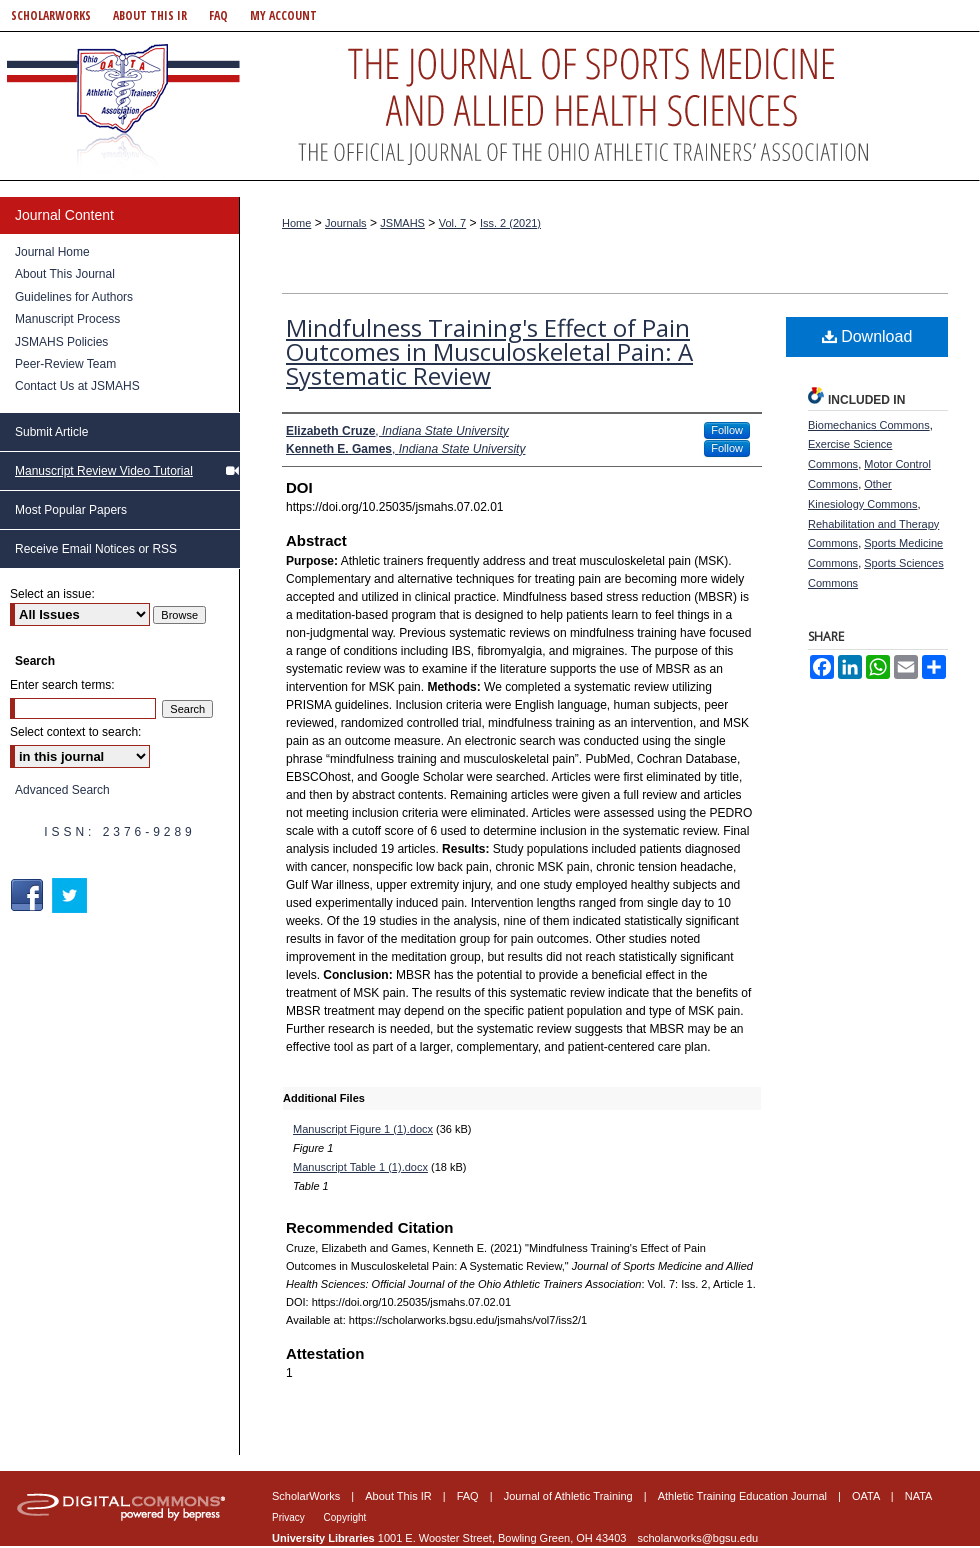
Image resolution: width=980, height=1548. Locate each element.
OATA (867, 1496)
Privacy (290, 1517)
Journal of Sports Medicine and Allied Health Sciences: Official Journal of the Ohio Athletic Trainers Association (490, 106)
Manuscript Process (67, 319)
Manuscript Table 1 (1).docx (360, 1167)
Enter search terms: (62, 685)
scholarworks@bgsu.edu (698, 1538)
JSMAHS (402, 223)
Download (867, 336)
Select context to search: (75, 732)
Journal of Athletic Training (570, 1496)
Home (296, 223)
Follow (727, 430)
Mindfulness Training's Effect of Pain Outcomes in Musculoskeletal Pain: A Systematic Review (489, 351)
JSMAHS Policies (61, 342)
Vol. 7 (453, 223)
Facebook (29, 895)
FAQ (469, 1496)
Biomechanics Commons (869, 425)
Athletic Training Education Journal (744, 1496)
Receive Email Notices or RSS (96, 549)
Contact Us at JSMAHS (77, 386)
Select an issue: (52, 594)
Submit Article (51, 432)
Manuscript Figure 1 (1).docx (363, 1129)
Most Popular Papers (71, 510)
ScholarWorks (307, 1496)
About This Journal (65, 274)
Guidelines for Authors (74, 297)
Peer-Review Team (65, 364)
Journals (346, 223)
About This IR (400, 1496)
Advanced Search (62, 790)
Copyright (345, 1517)
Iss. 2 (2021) (510, 223)
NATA (919, 1496)
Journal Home (52, 252)
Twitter (71, 895)
